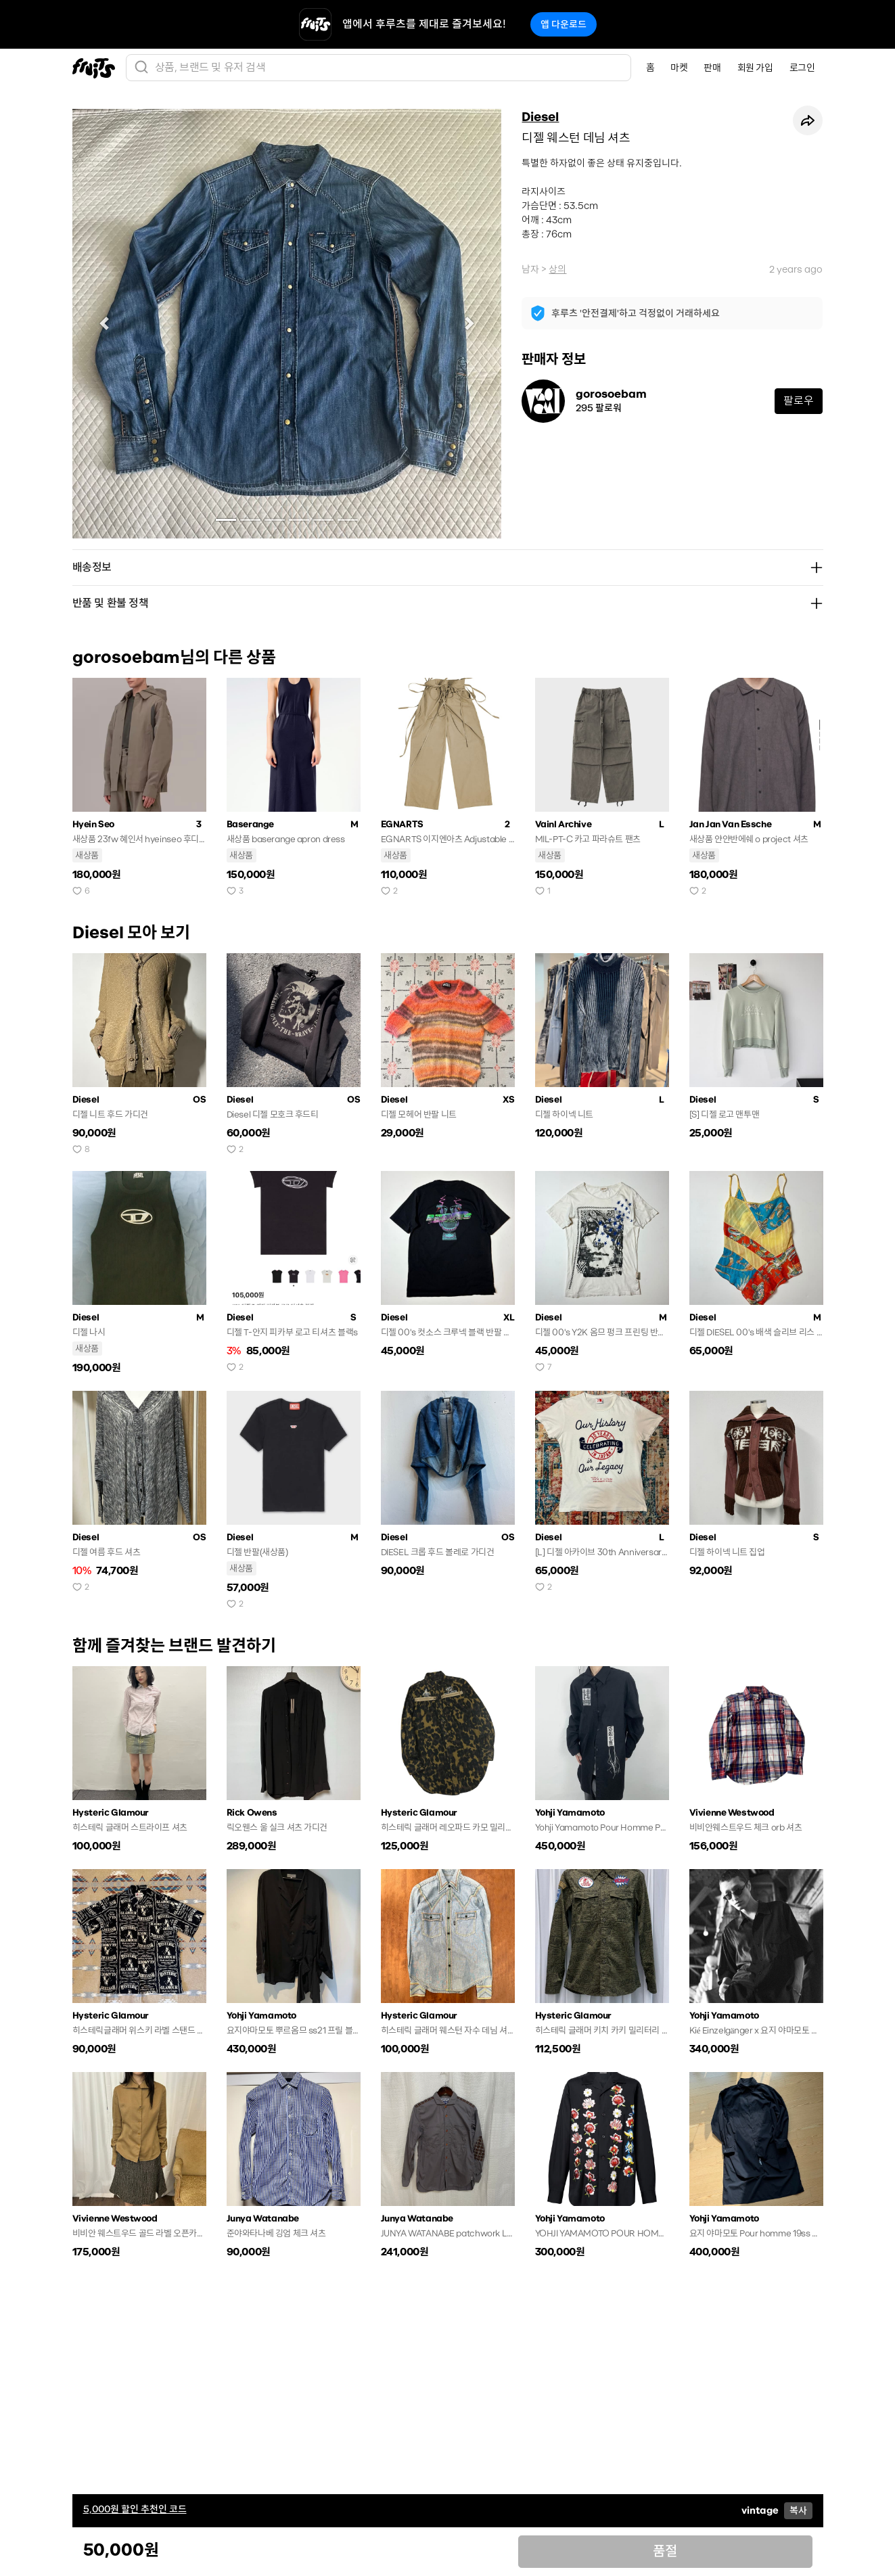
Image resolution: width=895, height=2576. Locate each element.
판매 (712, 67)
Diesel (540, 117)
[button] (104, 323)
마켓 (678, 67)
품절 (665, 2551)
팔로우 (798, 400)
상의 (557, 269)
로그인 (802, 67)
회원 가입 (755, 67)
